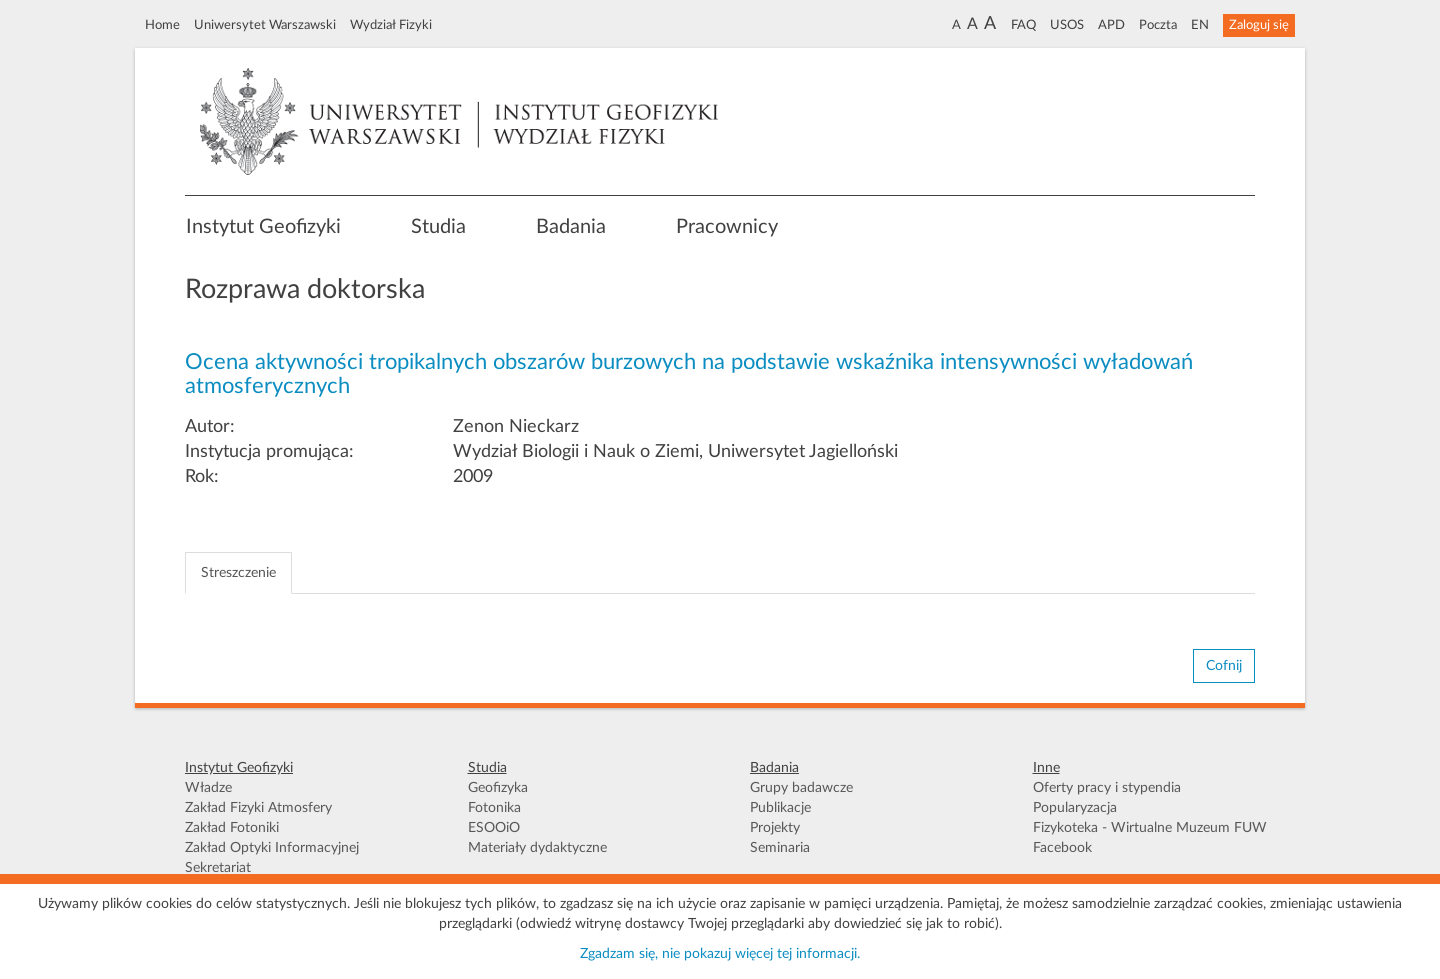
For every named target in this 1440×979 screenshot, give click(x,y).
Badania (571, 227)
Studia (438, 227)
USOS (1067, 25)
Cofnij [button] (1224, 666)
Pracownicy (727, 227)
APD (1111, 25)
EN (1200, 25)
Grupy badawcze (801, 788)
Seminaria (780, 848)
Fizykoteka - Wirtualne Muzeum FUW (1150, 828)
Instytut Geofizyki (263, 227)
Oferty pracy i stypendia (1107, 788)
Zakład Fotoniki (232, 828)
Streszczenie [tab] (238, 573)
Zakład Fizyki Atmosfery (258, 808)
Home (162, 25)
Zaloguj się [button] (1259, 25)
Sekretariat (218, 868)
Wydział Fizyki (391, 25)
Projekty (775, 828)
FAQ (1023, 25)
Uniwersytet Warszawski (265, 25)
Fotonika (494, 808)
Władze (208, 788)
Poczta (1158, 25)
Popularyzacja (1075, 808)
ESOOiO (494, 828)
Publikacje (780, 808)
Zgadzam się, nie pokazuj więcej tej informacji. (720, 954)
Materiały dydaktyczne (537, 848)
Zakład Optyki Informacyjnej (272, 848)
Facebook (1062, 848)
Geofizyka (498, 788)
